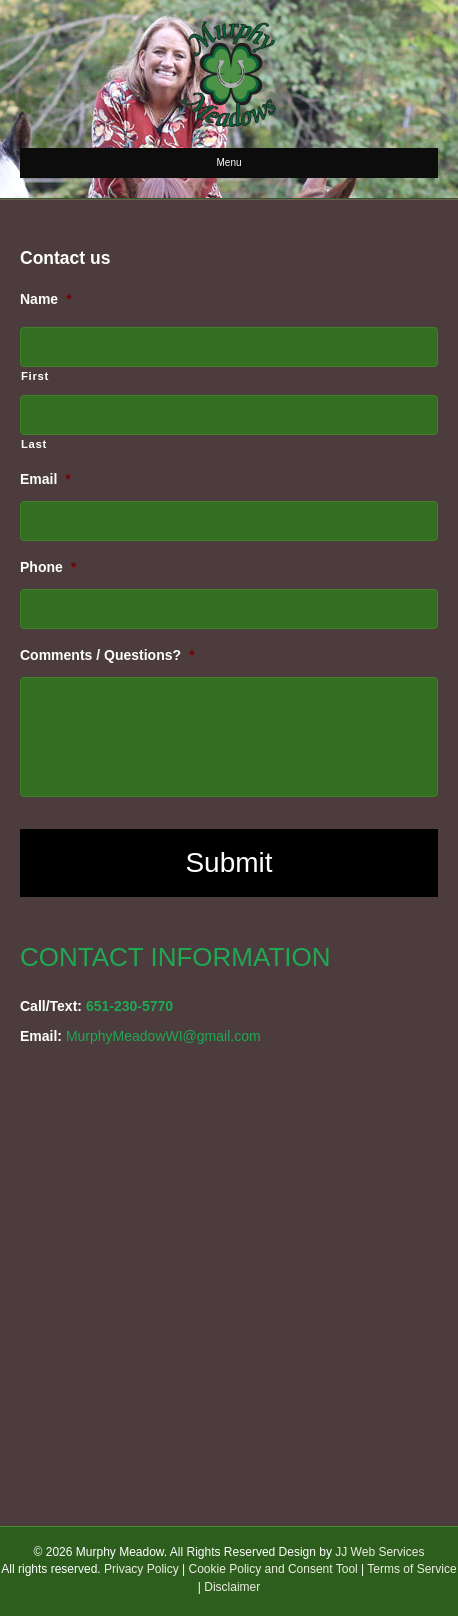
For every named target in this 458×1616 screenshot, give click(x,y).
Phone (48, 567)
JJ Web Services (379, 1552)
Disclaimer (232, 1587)
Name (46, 299)
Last (34, 444)
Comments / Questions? (107, 655)
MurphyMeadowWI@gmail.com (163, 1036)
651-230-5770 (129, 1006)
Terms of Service (411, 1569)
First (35, 376)
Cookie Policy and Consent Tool (273, 1569)
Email (45, 479)
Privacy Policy (141, 1569)
